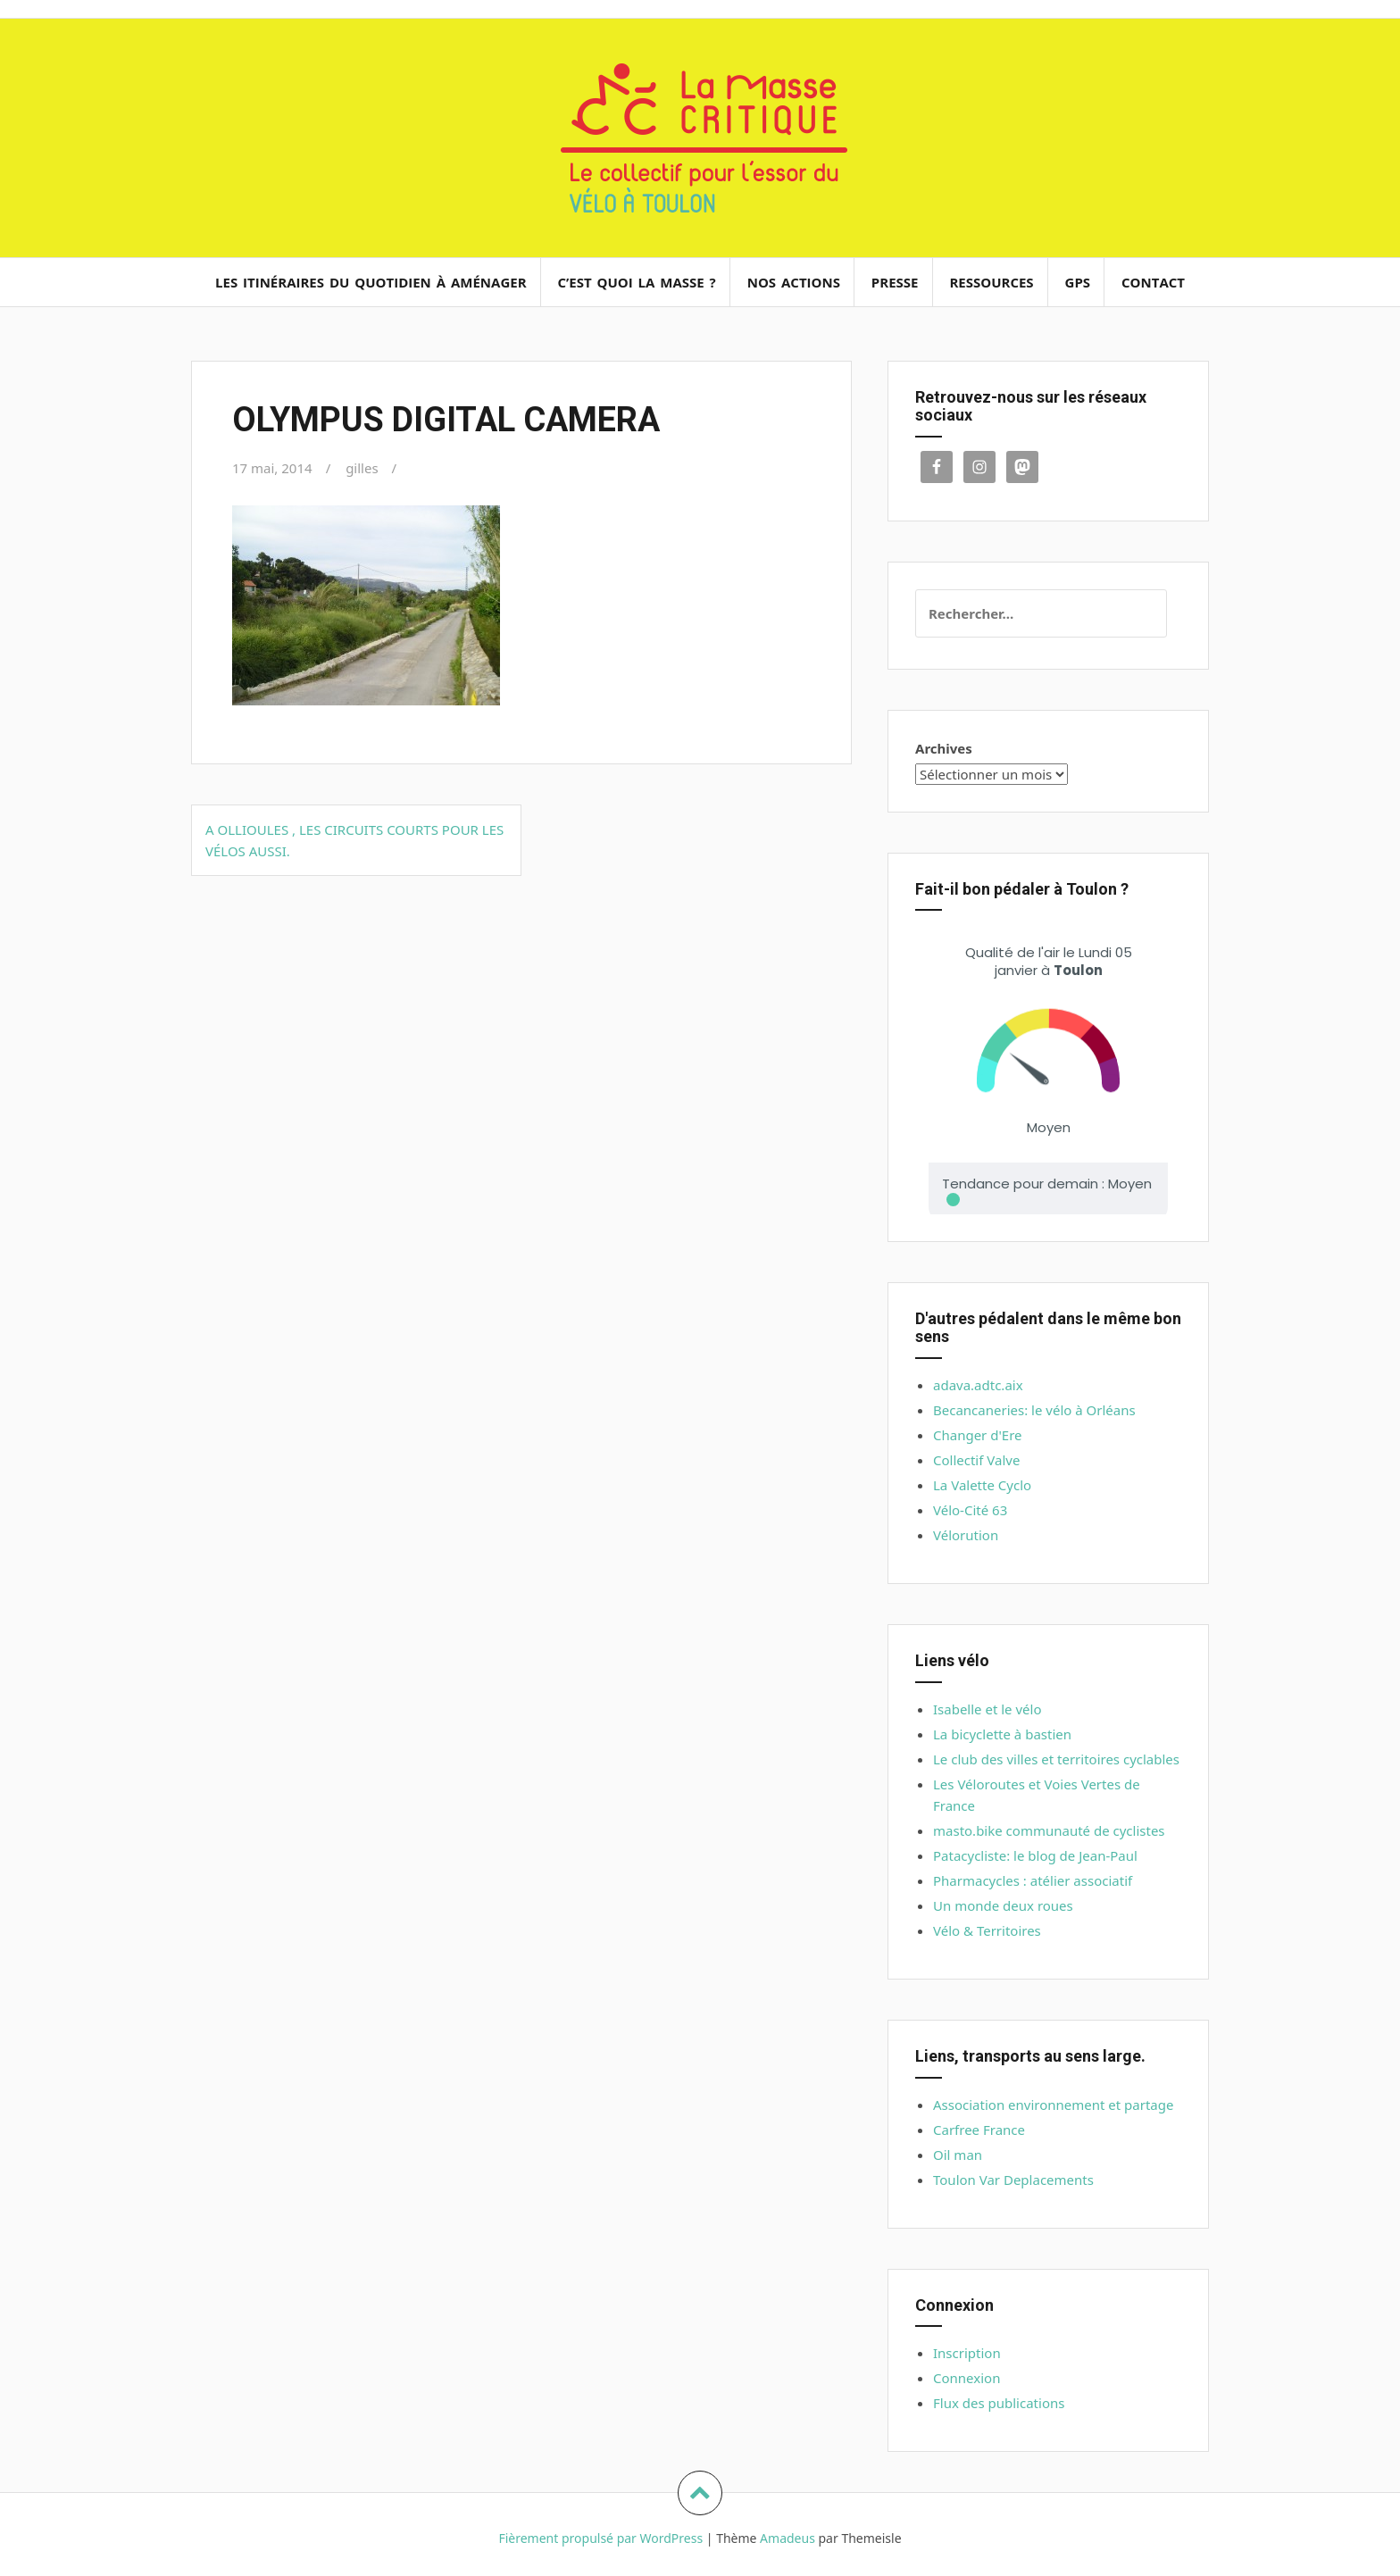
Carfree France (979, 2129)
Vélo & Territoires (987, 1930)
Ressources (991, 282)
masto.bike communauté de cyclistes (1049, 1830)
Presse (895, 282)
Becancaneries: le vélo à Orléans (1034, 1410)
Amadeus (787, 2538)
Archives (943, 748)
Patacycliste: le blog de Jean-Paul (1035, 1855)
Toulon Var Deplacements (1013, 2179)
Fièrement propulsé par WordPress (600, 2538)
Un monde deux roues (1003, 1905)
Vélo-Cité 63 (970, 1510)
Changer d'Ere (977, 1435)
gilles (362, 468)
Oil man (957, 2154)
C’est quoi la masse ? (636, 282)
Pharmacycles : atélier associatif (1032, 1880)
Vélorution (965, 1535)
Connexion (966, 2378)
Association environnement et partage (1053, 2104)
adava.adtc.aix (978, 1385)
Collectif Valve (976, 1460)
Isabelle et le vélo (987, 1709)
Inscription (967, 2353)
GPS (1078, 282)
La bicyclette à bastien (1002, 1734)
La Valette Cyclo (982, 1485)
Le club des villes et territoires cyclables (1056, 1759)
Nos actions (793, 282)
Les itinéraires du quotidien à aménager (371, 282)
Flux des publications (998, 2403)
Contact (1153, 282)
